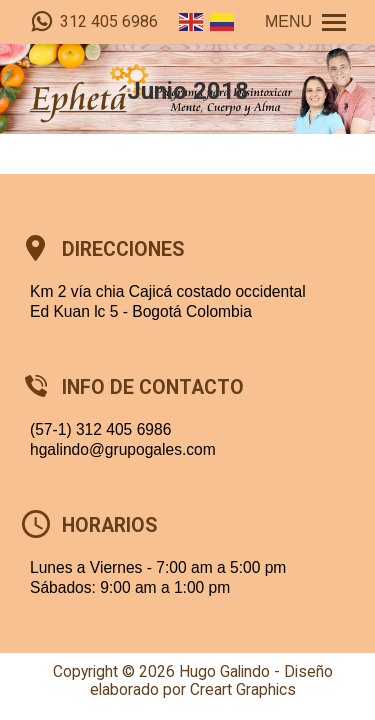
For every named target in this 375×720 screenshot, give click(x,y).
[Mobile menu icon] (305, 22)
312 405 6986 (94, 22)
